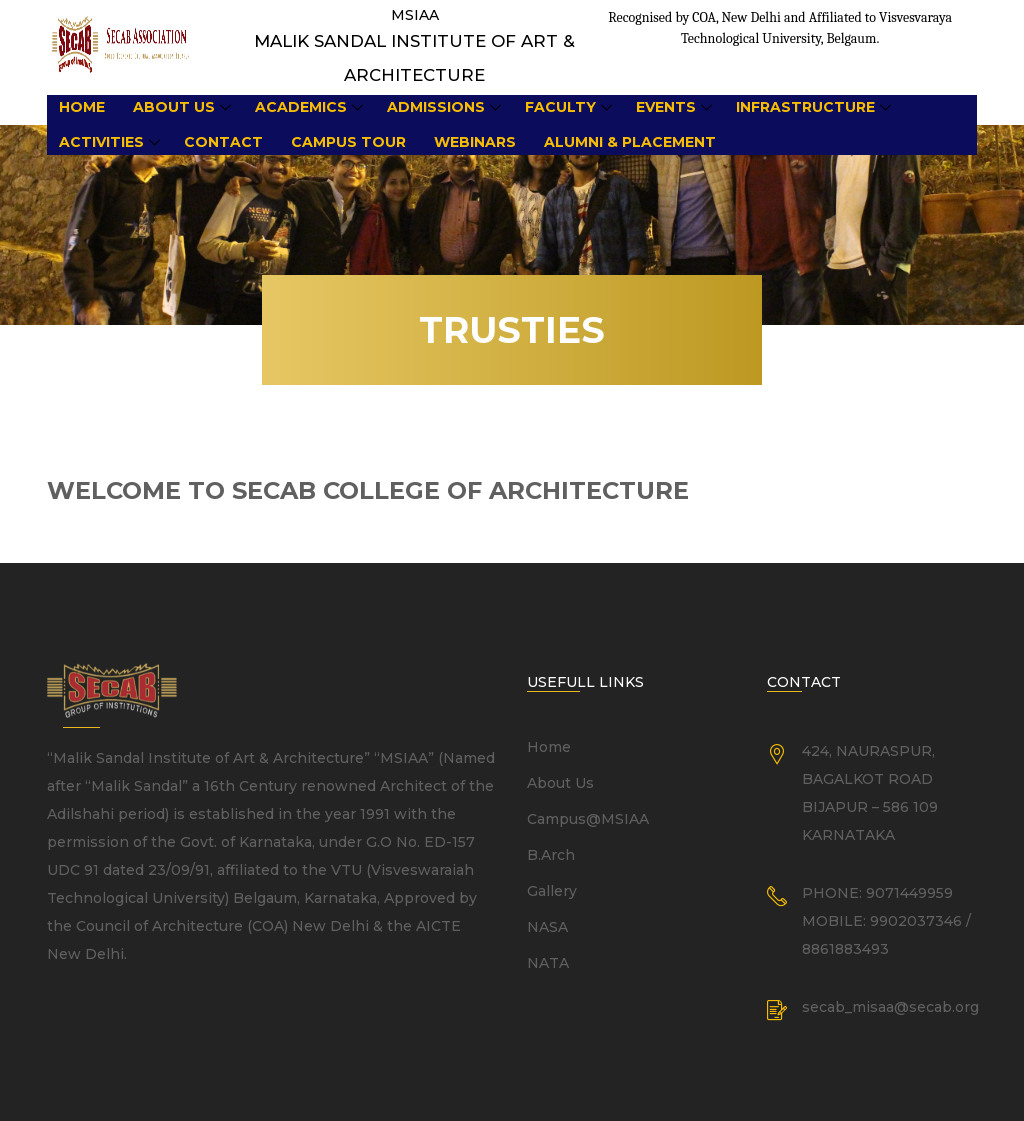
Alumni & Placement (630, 142)
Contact (223, 142)
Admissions (436, 107)
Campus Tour (348, 142)
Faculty (560, 107)
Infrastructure (805, 107)
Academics (301, 107)
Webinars (475, 142)
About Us (174, 107)
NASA (547, 927)
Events (666, 107)
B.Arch (551, 855)
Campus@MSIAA (588, 819)
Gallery (552, 891)
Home (82, 107)
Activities (101, 142)
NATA (548, 963)
